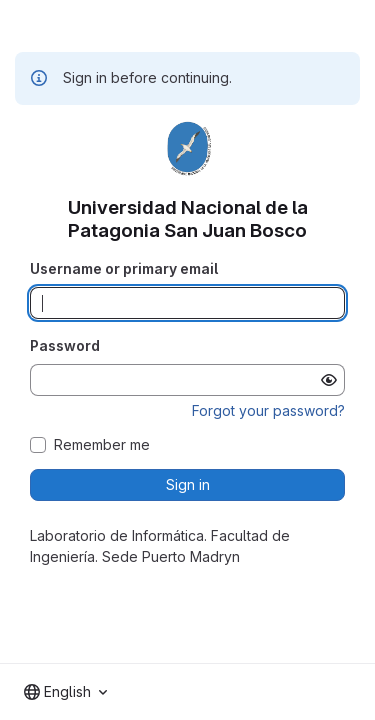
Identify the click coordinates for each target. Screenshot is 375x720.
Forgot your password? (268, 410)
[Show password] (329, 380)
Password (65, 345)
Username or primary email (124, 268)
